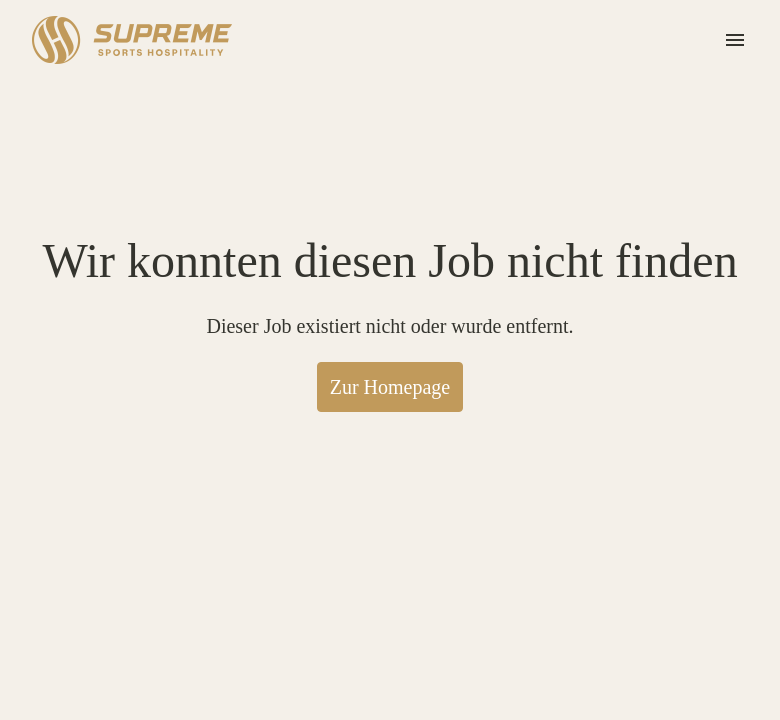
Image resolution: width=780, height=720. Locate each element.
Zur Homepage (390, 443)
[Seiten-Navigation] (735, 40)
